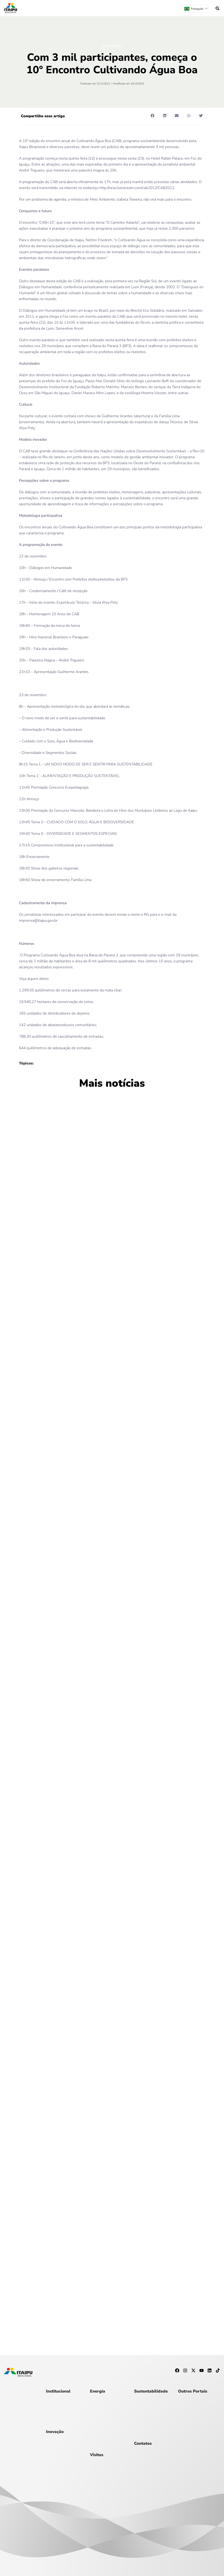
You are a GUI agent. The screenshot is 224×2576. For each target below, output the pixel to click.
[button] (152, 115)
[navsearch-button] (217, 8)
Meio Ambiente (112, 46)
